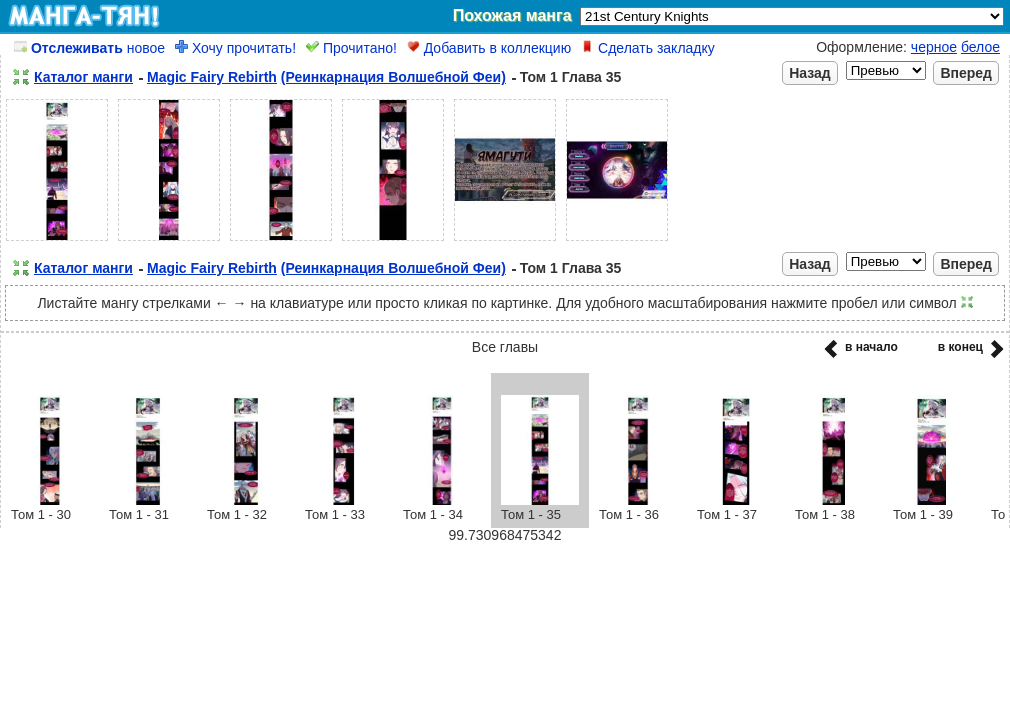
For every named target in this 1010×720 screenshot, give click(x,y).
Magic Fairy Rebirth (212, 77)
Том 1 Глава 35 (571, 77)
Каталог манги (83, 77)
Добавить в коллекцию (489, 48)
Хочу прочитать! (235, 48)
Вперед (966, 73)
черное (934, 47)
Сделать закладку (648, 48)
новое (89, 48)
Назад (810, 73)
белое (980, 47)
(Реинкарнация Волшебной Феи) (393, 77)
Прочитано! (351, 48)
